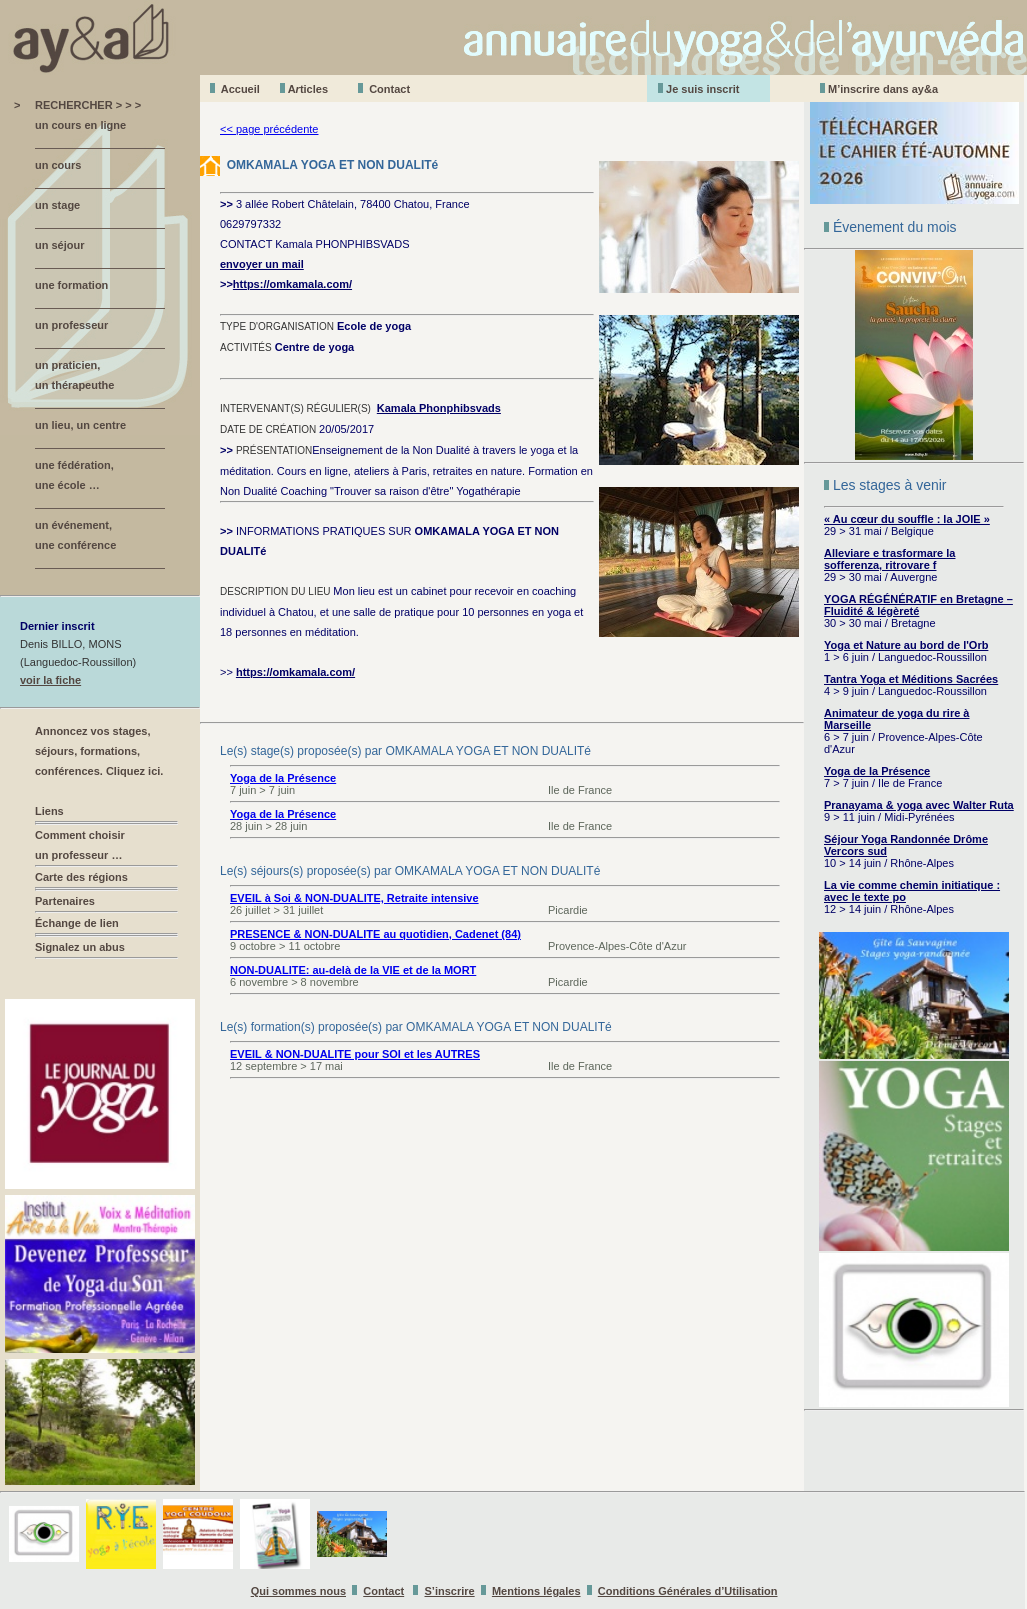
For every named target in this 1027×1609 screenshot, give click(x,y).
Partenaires (65, 901)
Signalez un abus (80, 947)
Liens (49, 811)
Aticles (308, 89)
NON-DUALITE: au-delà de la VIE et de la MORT (353, 970)
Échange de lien (77, 923)
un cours (58, 165)
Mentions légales (536, 1591)
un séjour (60, 245)
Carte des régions (81, 877)
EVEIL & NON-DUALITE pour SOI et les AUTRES (355, 1054)
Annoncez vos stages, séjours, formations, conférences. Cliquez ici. (99, 751)
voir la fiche (50, 680)
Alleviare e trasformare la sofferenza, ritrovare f (889, 559)
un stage (57, 205)
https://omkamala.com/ (292, 284)
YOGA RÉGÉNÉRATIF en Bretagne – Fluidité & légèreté (918, 605)
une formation (71, 285)
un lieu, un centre (80, 425)
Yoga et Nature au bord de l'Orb (906, 645)
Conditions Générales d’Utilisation (688, 1591)
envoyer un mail (262, 264)
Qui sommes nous (298, 1591)
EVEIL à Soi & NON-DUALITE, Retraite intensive (354, 898)
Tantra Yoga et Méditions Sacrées (911, 679)
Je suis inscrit (702, 89)
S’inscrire (450, 1591)
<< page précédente (269, 129)
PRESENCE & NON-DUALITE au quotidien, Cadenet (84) (375, 934)
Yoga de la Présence (877, 771)
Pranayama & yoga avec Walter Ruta (919, 805)
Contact (389, 89)
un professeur (71, 325)
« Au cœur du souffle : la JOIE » (907, 519)
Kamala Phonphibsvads (439, 408)
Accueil (240, 89)
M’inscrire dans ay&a (883, 89)
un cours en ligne (80, 125)
